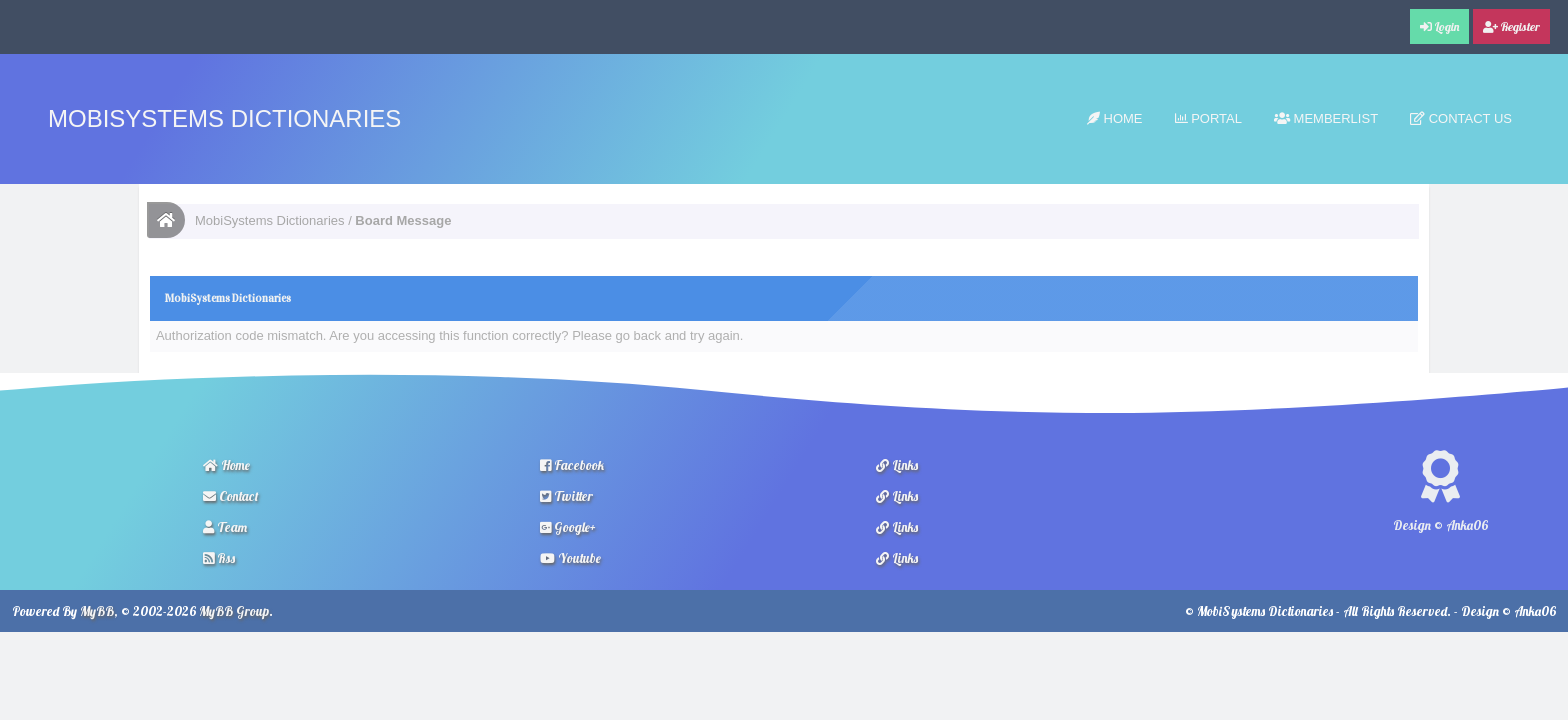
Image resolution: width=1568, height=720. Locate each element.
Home (1115, 118)
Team (225, 527)
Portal (1208, 118)
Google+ (568, 527)
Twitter (566, 496)
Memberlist (1326, 118)
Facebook (572, 465)
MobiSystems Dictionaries (224, 118)
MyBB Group (234, 611)
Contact (231, 496)
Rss (219, 558)
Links (897, 465)
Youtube (570, 558)
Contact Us (1461, 118)
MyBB (97, 611)
